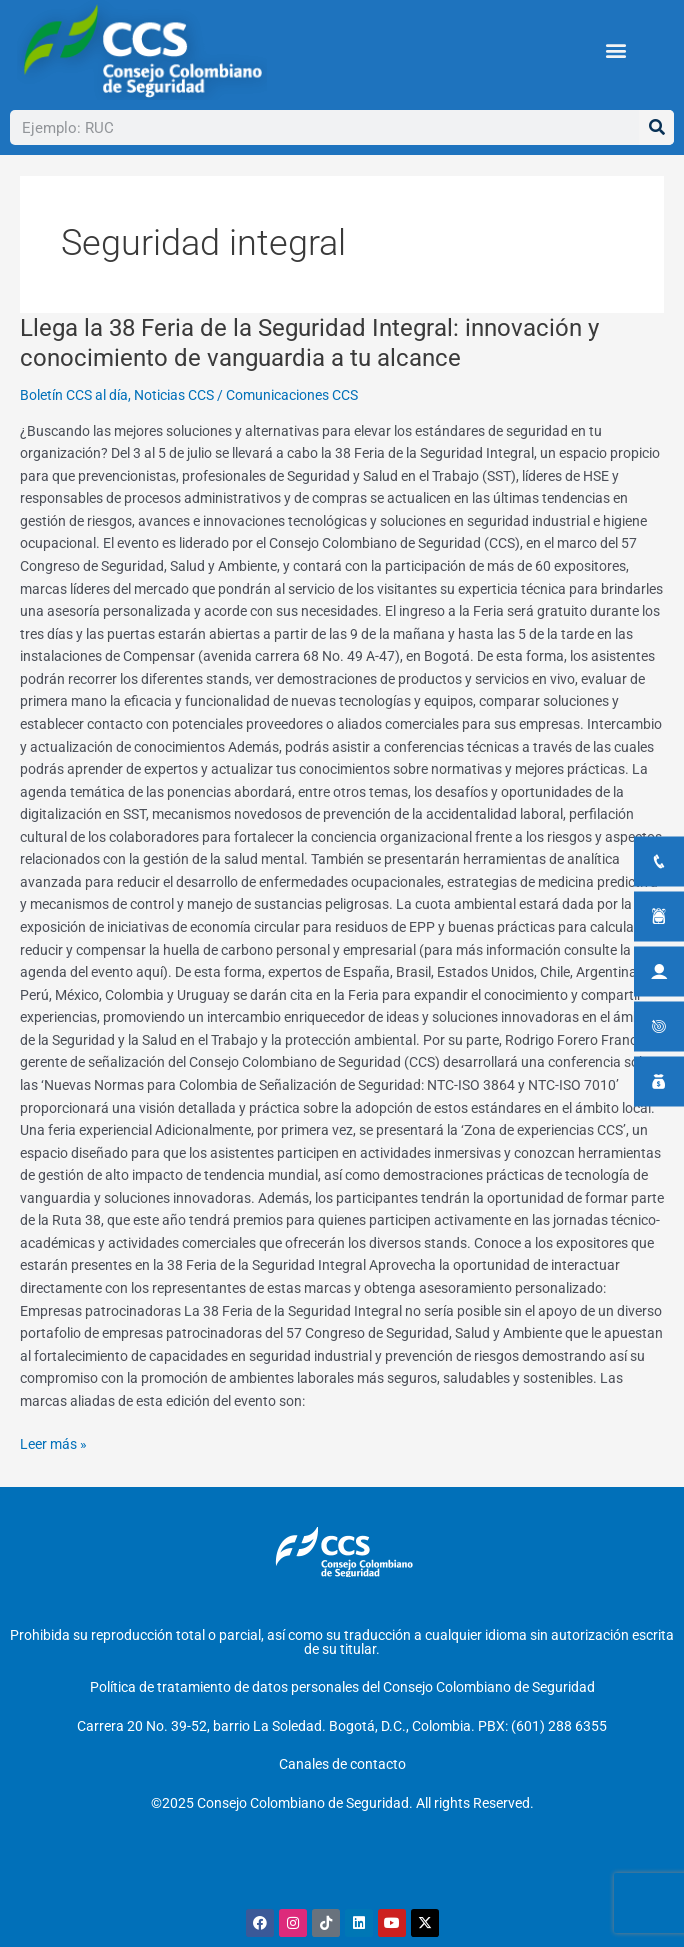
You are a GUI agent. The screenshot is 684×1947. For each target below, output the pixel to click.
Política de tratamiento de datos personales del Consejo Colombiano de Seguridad (342, 1687)
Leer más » (53, 1442)
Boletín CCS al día (74, 395)
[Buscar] (656, 127)
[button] (615, 50)
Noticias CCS (174, 395)
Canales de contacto (342, 1764)
